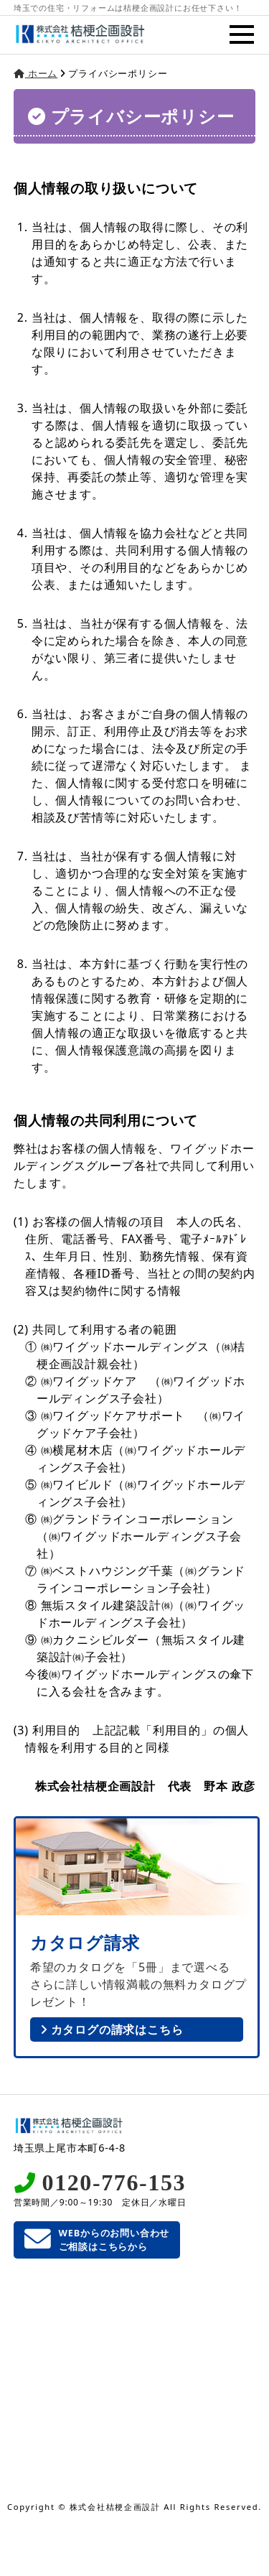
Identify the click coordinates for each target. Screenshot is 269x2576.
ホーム (36, 73)
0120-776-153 (114, 2182)
